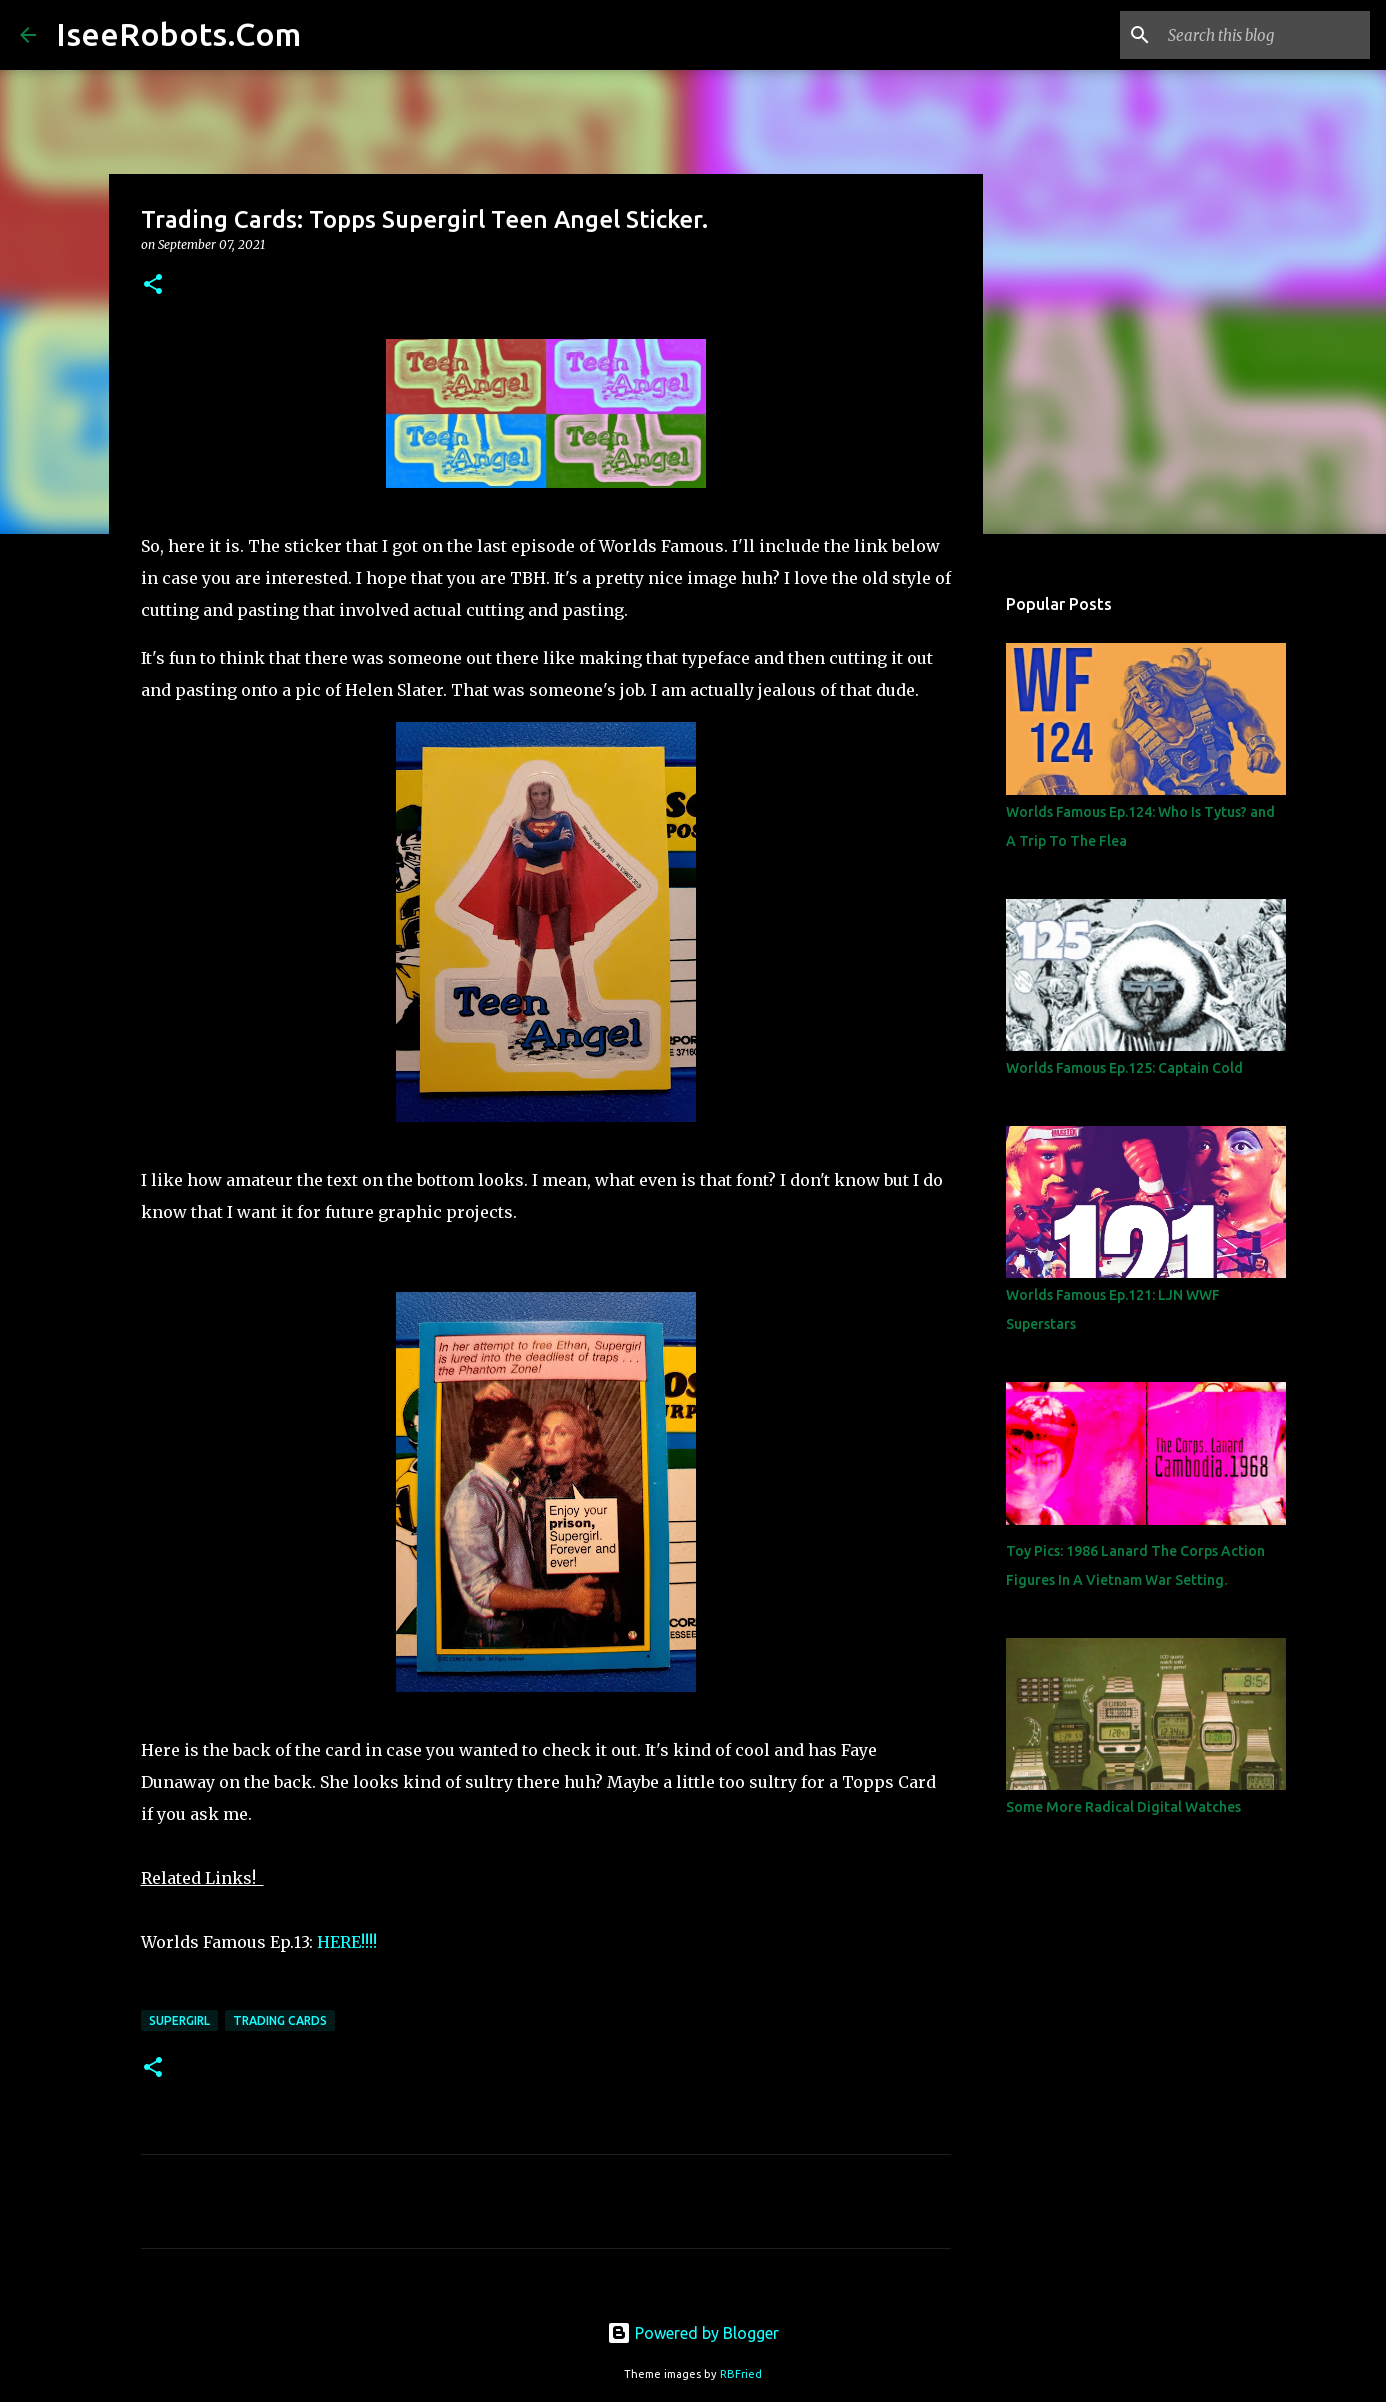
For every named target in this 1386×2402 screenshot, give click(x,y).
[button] (153, 285)
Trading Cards (280, 2020)
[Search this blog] (1265, 35)
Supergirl (179, 2020)
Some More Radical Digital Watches (1123, 1807)
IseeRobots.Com (178, 34)
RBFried (741, 2374)
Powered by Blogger (693, 2333)
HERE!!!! (347, 1942)
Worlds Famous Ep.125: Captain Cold (1124, 1068)
